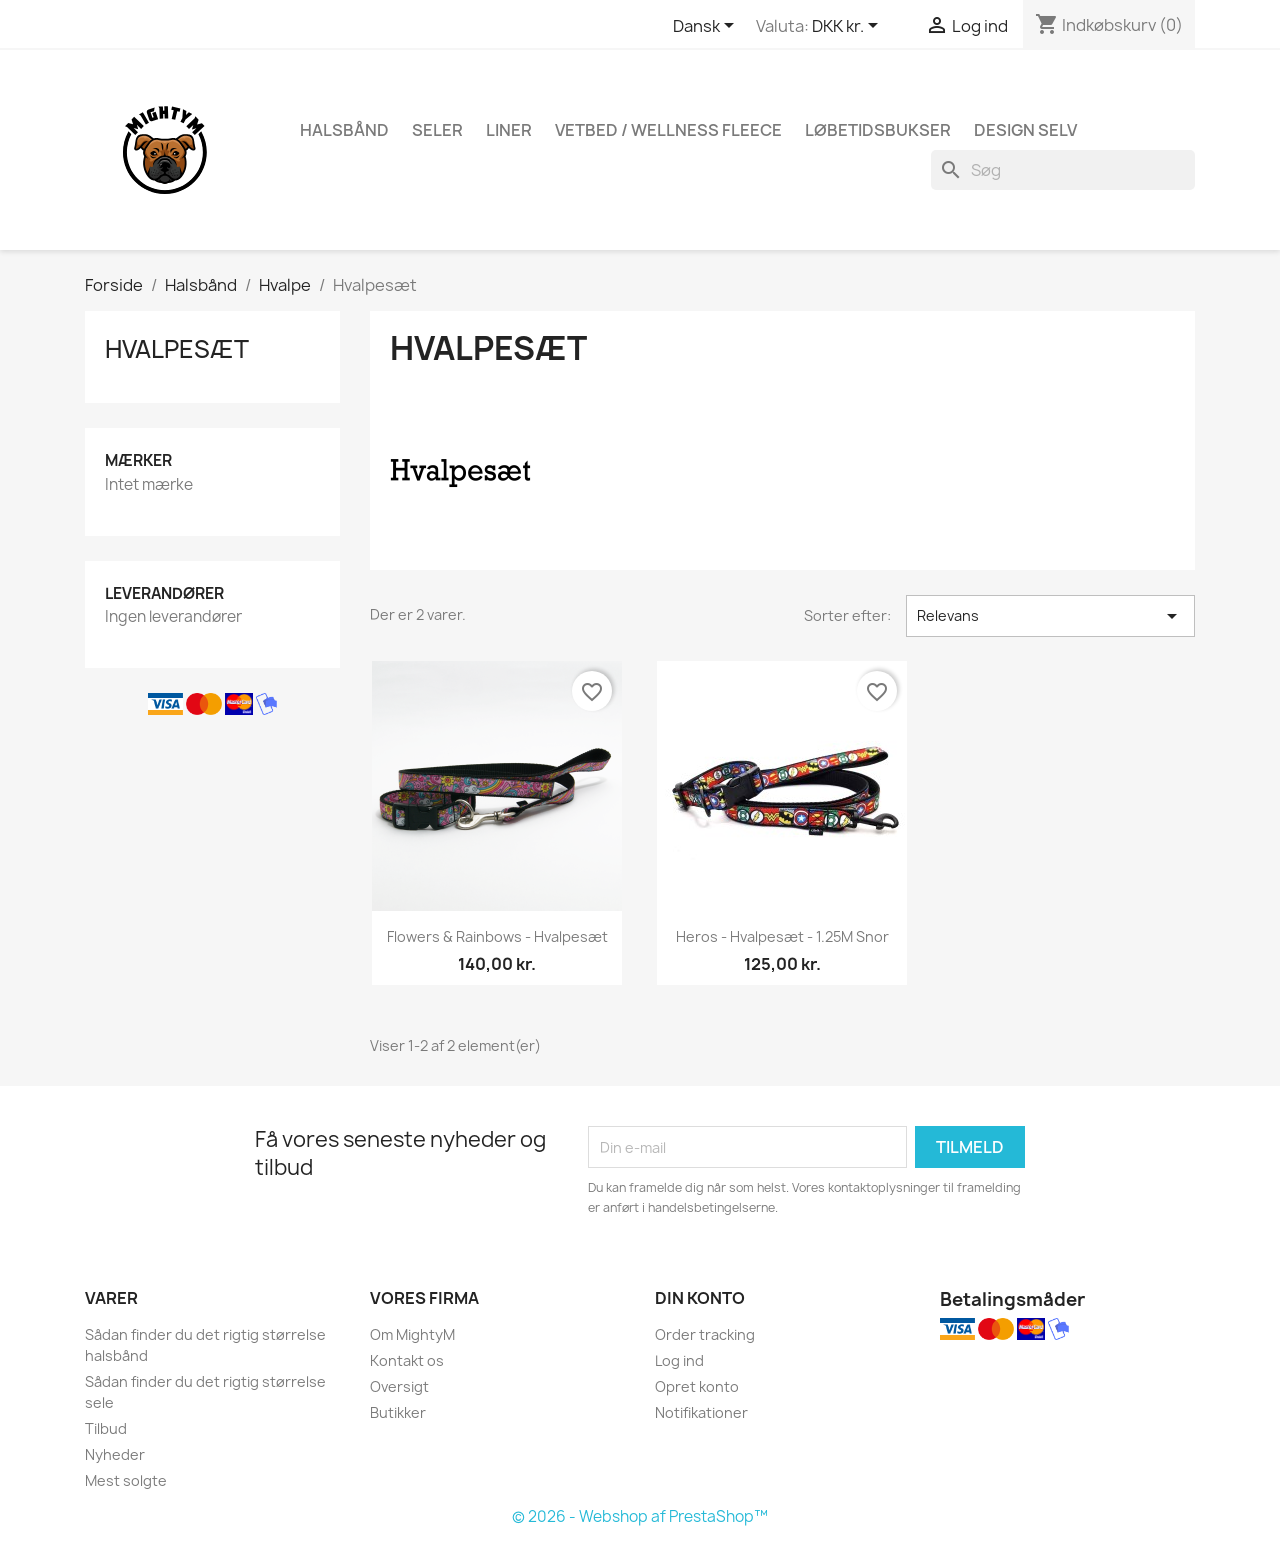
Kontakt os (407, 1360)
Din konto (700, 1298)
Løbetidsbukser (878, 130)
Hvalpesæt (177, 349)
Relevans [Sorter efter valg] (1050, 616)
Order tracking (705, 1334)
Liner (509, 130)
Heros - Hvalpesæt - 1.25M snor (782, 936)
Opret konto (697, 1386)
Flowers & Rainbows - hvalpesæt (497, 936)
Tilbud (106, 1428)
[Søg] (1063, 170)
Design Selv (1025, 130)
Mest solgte (126, 1480)
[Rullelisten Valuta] (848, 27)
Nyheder (115, 1454)
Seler (437, 130)
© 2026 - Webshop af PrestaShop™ (640, 1516)
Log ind (679, 1360)
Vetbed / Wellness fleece (668, 130)
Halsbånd (344, 130)
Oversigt (399, 1386)
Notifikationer (701, 1412)
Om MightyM (412, 1334)
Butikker (398, 1412)
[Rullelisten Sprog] (707, 27)
